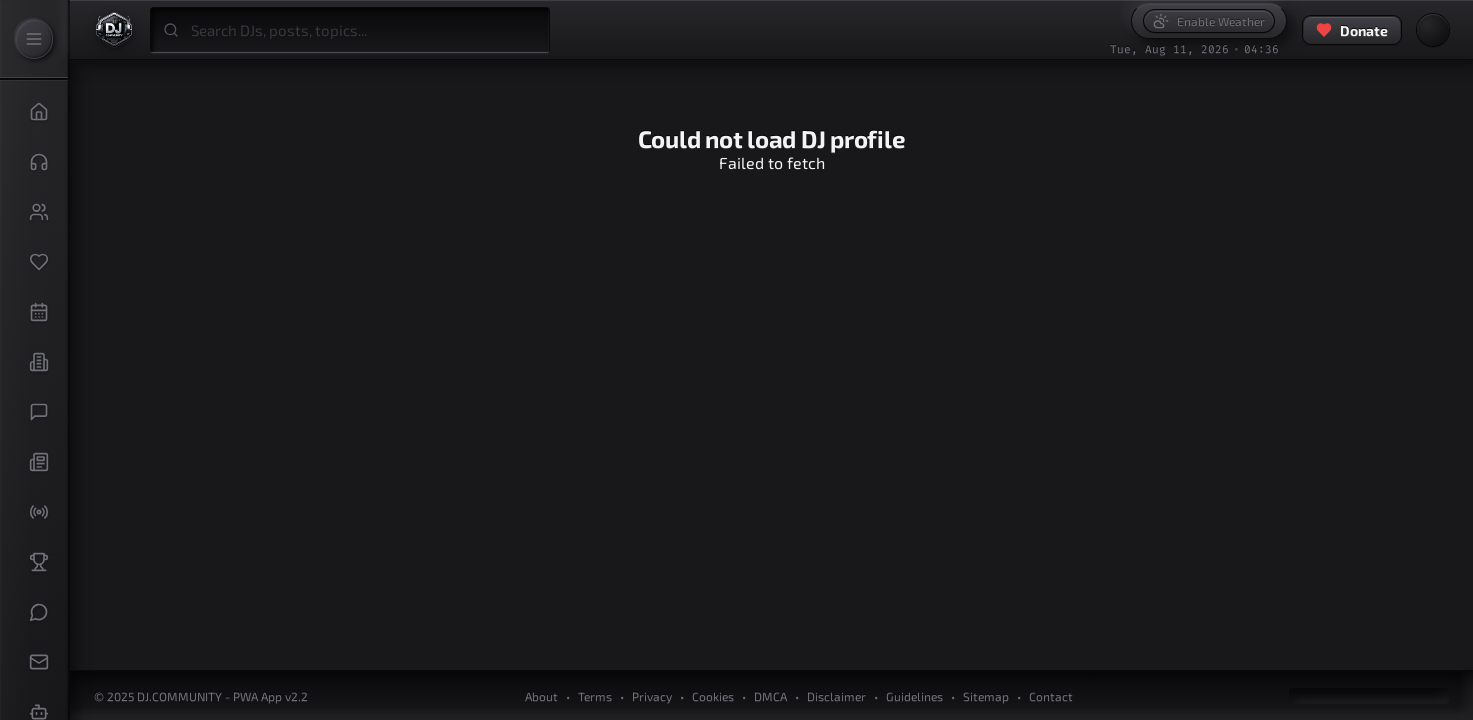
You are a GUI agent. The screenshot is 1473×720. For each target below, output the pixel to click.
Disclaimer (836, 696)
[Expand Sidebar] (34, 39)
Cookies (713, 696)
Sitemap (986, 696)
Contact (1051, 696)
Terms (595, 696)
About (541, 696)
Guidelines (914, 696)
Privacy (652, 696)
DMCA (770, 696)
